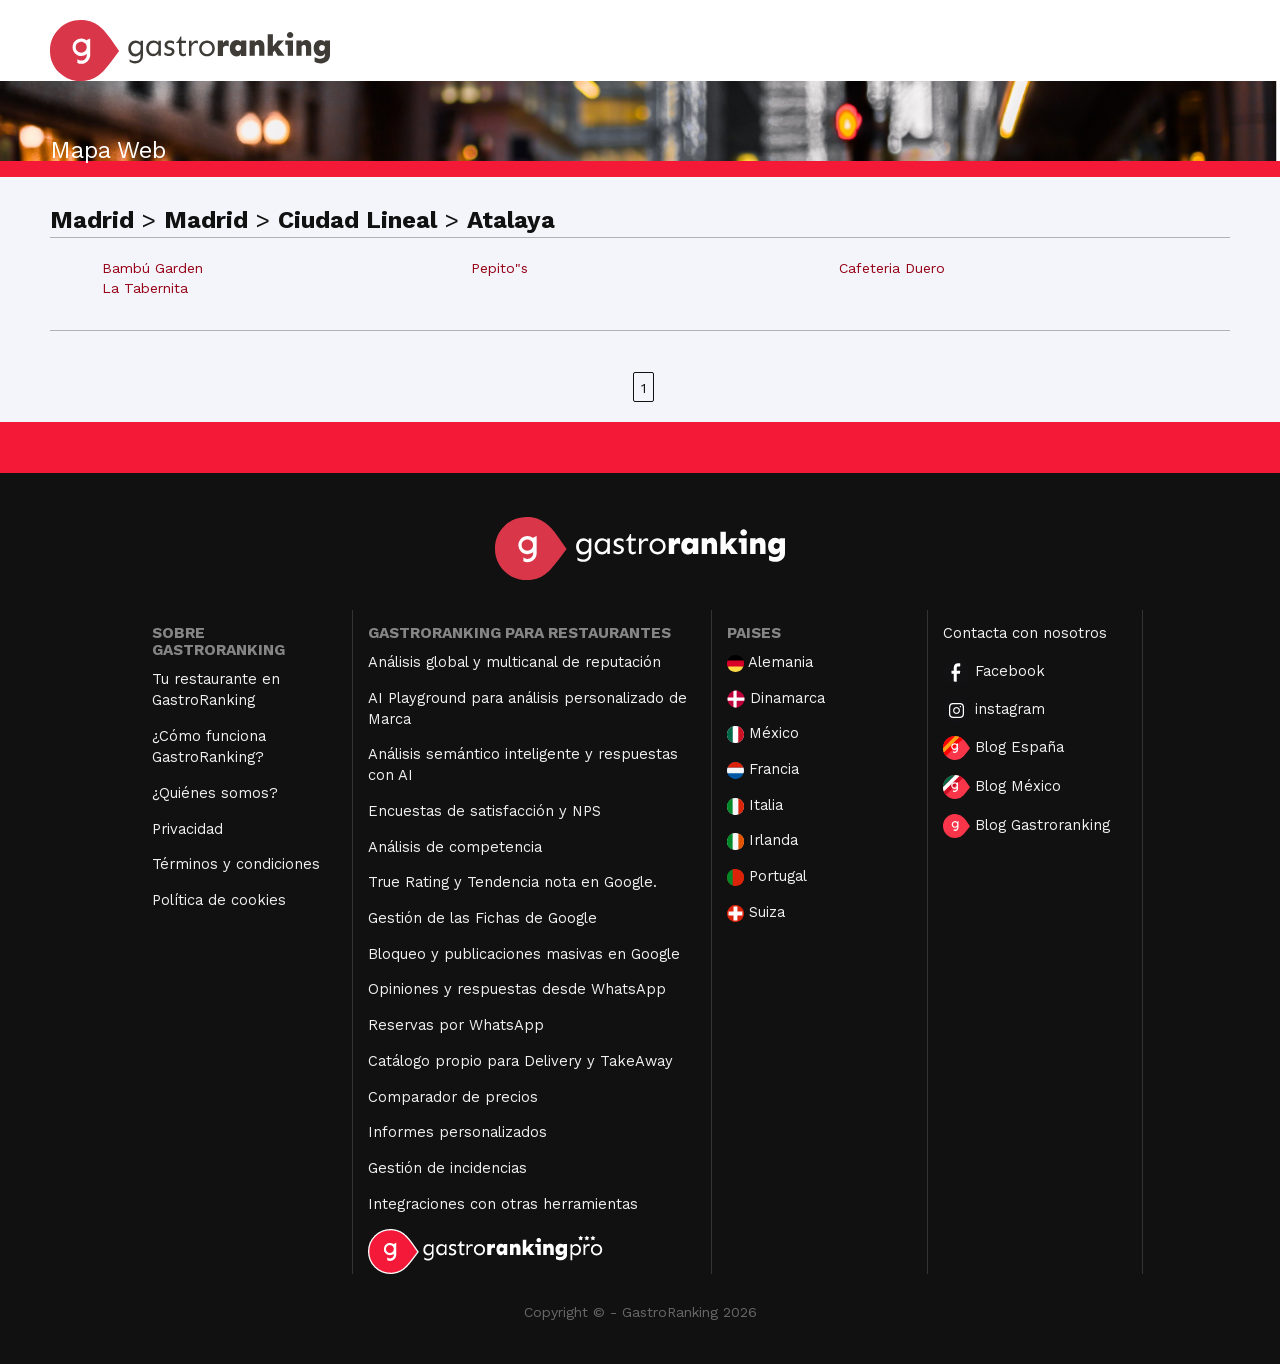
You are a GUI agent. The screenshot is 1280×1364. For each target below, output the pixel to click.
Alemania (770, 662)
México (763, 733)
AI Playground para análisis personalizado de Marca (527, 708)
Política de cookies (219, 900)
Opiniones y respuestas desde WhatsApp (517, 989)
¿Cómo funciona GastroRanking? (209, 746)
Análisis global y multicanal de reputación (514, 662)
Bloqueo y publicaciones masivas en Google (524, 954)
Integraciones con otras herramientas (503, 1204)
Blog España (1003, 748)
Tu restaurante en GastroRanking (216, 689)
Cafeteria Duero (892, 268)
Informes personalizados (457, 1132)
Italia (755, 805)
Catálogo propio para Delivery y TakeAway (520, 1061)
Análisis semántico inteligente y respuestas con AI (523, 764)
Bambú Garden (152, 268)
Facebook (994, 672)
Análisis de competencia (455, 847)
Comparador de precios (453, 1097)
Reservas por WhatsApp (456, 1025)
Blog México (1002, 787)
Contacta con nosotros (1025, 633)
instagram (994, 710)
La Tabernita (145, 288)
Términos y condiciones (236, 864)
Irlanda (762, 840)
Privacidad (187, 829)
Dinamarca (776, 698)
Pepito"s (499, 268)
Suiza (756, 912)
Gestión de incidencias (447, 1168)
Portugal (767, 876)
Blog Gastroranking (1026, 826)
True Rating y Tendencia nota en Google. (512, 882)
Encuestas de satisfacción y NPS (484, 811)
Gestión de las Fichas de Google (482, 918)
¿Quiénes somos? (215, 793)
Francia (763, 769)
